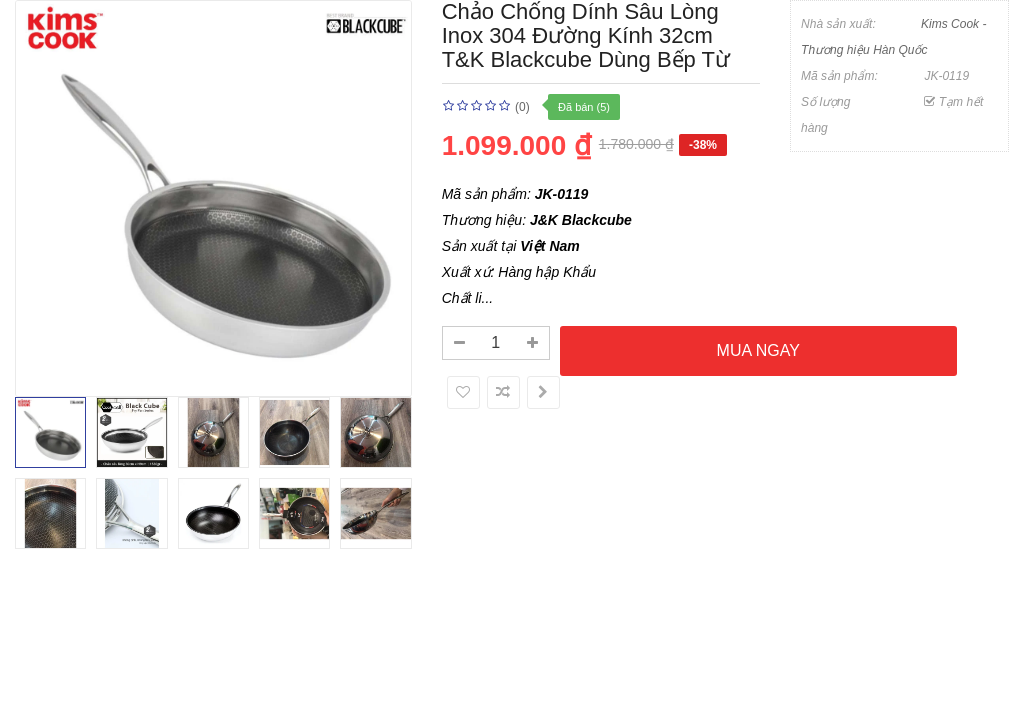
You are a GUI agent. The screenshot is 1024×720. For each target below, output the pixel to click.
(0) (522, 107)
